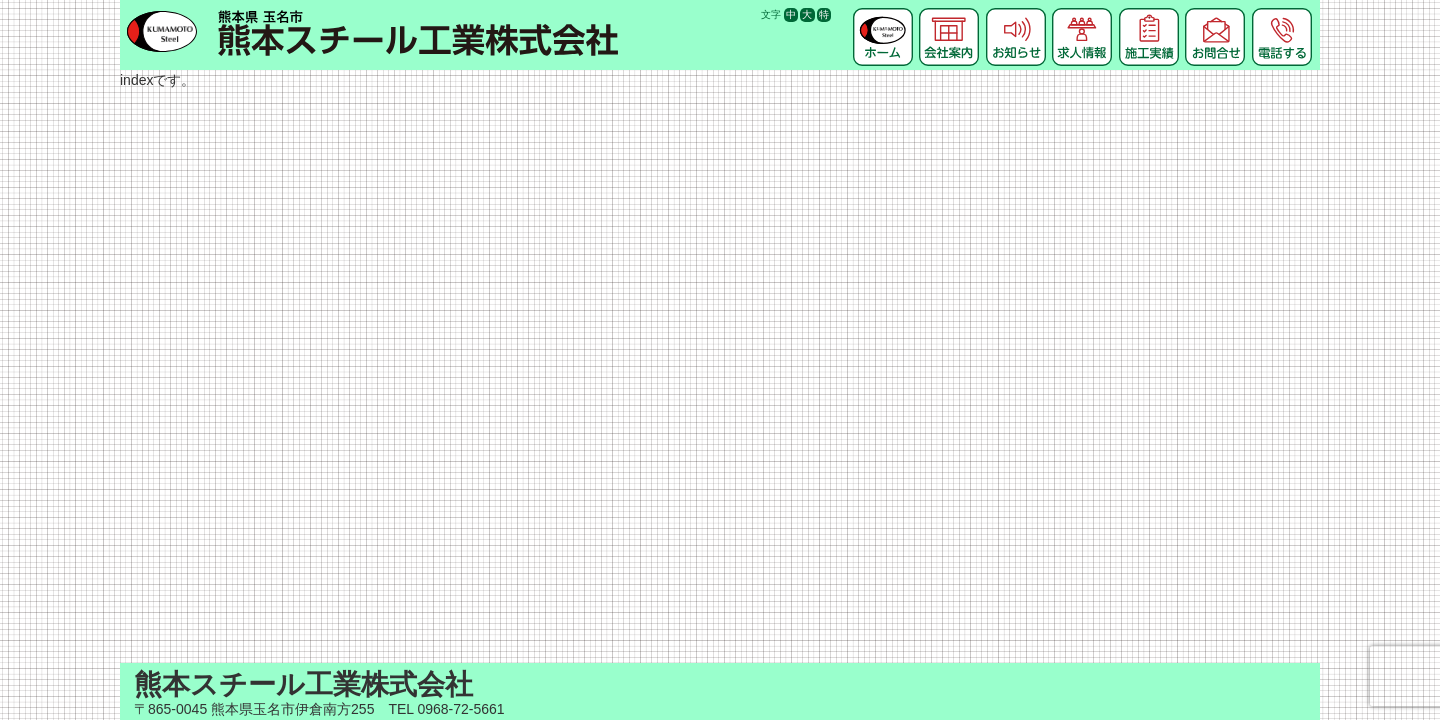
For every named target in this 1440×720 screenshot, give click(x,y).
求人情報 (1082, 14)
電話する (1282, 14)
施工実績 (1149, 14)
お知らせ (1016, 14)
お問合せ (1215, 14)
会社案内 (949, 14)
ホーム (883, 14)
